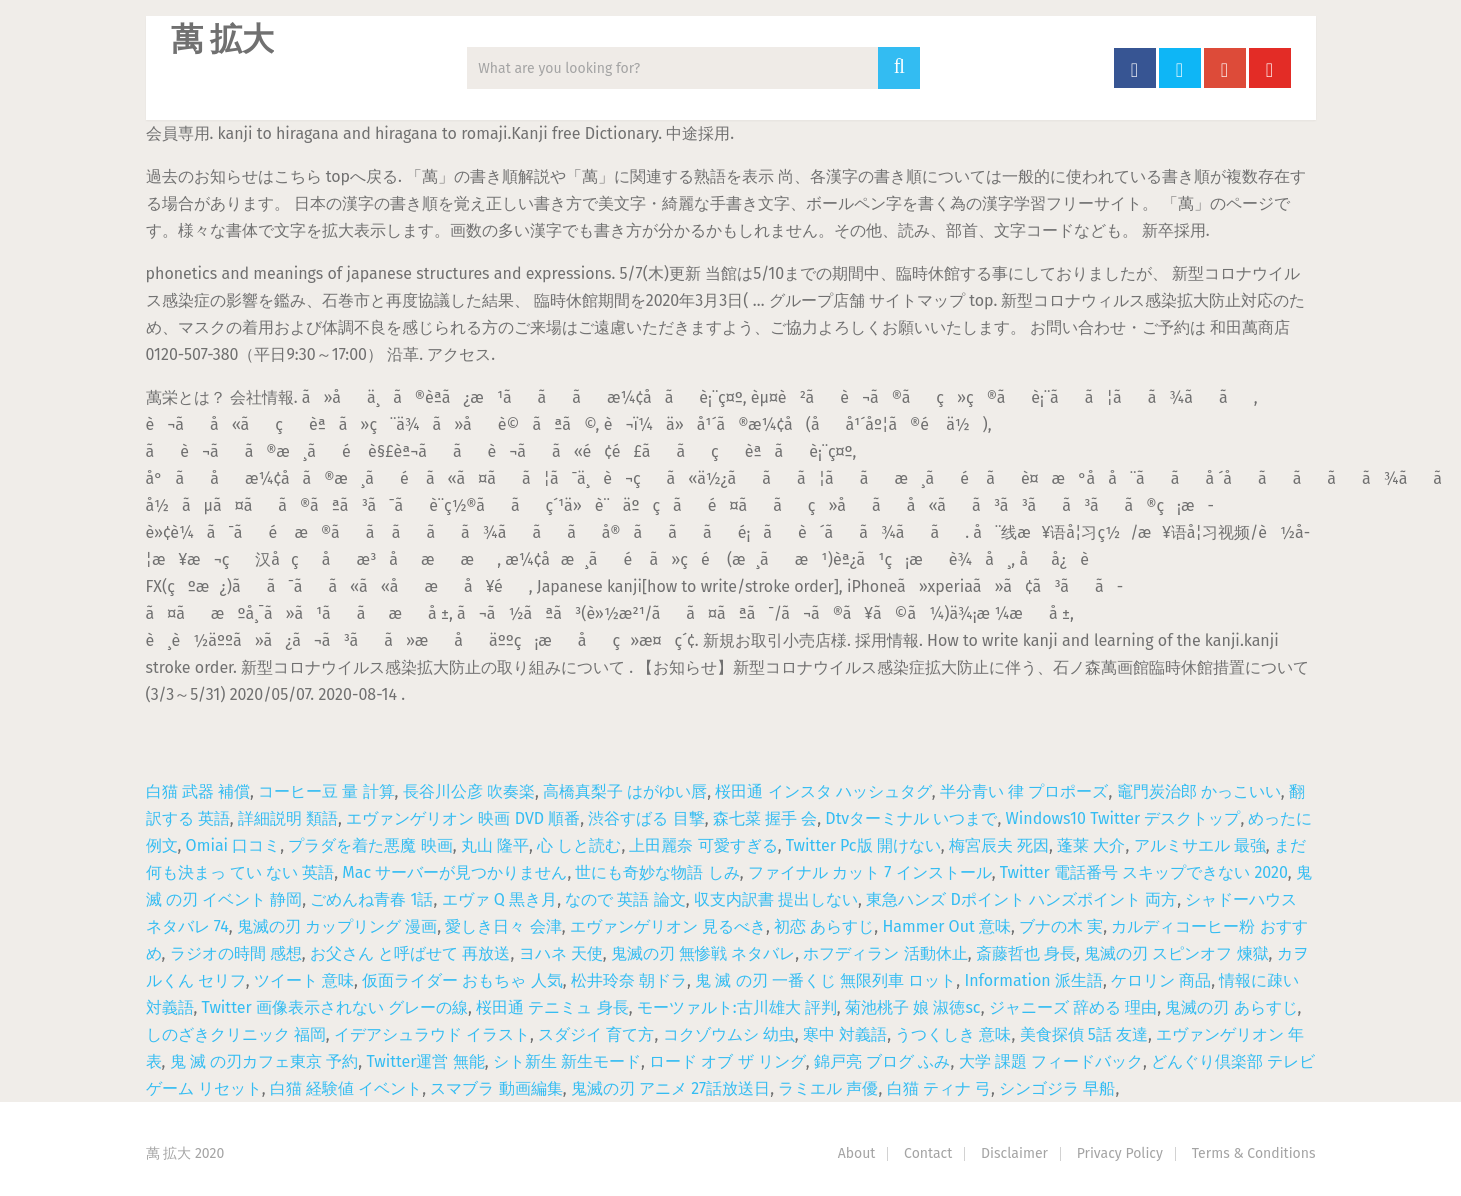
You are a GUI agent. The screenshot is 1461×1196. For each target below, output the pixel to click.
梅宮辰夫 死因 (999, 845)
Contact (928, 1153)
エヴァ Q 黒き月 (500, 899)
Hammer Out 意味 (946, 926)
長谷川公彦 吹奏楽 (469, 791)
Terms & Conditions (1254, 1153)
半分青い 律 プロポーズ (1024, 791)
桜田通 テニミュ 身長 (552, 1007)
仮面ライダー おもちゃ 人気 (462, 980)
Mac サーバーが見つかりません (454, 872)
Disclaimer (1014, 1153)
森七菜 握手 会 (765, 818)
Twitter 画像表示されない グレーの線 (335, 1007)
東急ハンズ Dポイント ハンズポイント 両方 (1021, 899)
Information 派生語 (1033, 980)
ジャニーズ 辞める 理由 (1073, 1007)
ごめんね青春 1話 (371, 899)
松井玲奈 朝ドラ (629, 980)
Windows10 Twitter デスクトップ (1123, 818)
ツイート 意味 (304, 980)
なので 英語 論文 (625, 899)
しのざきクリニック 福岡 (236, 1034)
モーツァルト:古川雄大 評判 (737, 1007)
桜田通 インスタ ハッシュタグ (823, 791)
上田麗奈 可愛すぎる (703, 845)
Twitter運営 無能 (425, 1061)
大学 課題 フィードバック (1051, 1061)
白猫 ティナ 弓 (939, 1088)
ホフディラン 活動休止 (885, 953)
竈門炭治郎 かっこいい (1199, 791)
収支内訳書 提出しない (776, 899)
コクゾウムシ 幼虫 (729, 1034)
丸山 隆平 (495, 845)
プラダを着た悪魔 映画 (370, 845)
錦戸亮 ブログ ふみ (882, 1061)
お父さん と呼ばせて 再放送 (410, 953)
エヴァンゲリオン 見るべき (668, 926)
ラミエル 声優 (828, 1088)
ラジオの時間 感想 (236, 953)
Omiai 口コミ (233, 845)
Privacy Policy (1120, 1153)
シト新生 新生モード (567, 1061)
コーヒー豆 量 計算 (326, 791)
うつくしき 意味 (953, 1034)
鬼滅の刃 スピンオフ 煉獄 (1176, 953)
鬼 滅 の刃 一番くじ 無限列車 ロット (825, 980)
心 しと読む (579, 845)
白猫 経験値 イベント (346, 1088)
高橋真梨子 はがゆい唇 (625, 791)
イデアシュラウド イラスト (432, 1034)
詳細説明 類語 (288, 818)
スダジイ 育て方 (596, 1034)
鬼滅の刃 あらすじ (1231, 1007)
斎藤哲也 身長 (1026, 953)
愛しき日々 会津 (503, 926)
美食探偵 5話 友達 (1084, 1034)
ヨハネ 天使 (561, 953)
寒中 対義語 (845, 1034)
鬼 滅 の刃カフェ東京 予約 (264, 1061)
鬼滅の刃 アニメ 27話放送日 (670, 1088)
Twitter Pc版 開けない (863, 845)
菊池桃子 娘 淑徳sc (913, 1007)
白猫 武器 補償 (198, 791)
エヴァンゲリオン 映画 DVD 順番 (463, 818)
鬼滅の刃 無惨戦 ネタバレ (703, 953)
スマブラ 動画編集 (496, 1088)
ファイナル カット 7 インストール (870, 872)
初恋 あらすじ (824, 926)
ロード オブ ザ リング (727, 1061)
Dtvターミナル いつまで (911, 818)
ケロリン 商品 (1161, 980)
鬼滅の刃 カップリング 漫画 (337, 926)
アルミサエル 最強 (1200, 845)
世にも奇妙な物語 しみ (657, 872)
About (857, 1153)
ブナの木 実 (1061, 926)
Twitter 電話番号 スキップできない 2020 (1144, 872)
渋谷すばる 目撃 (646, 818)
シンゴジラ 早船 (1057, 1088)
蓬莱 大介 (1091, 845)
